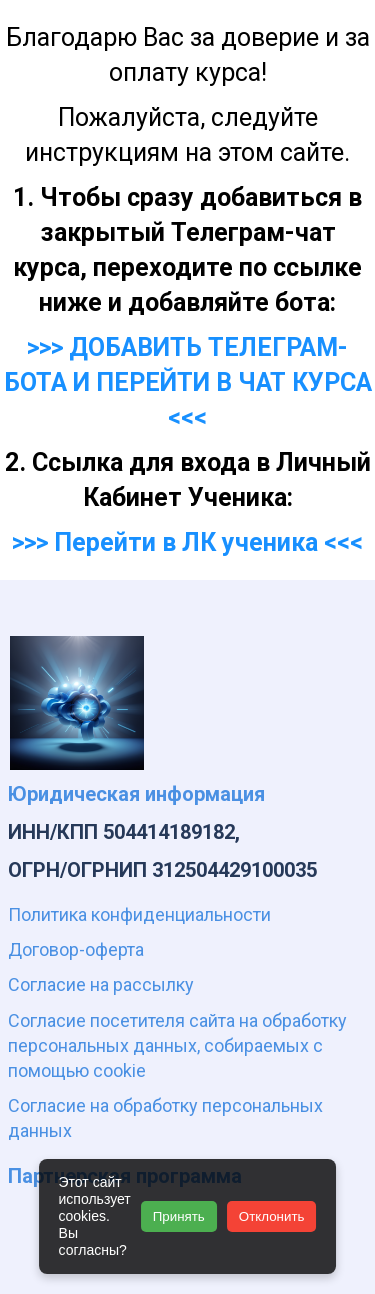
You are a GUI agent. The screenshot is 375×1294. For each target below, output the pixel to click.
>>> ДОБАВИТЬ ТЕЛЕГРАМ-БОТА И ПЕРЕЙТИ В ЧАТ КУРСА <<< (188, 382)
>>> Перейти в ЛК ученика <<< (187, 542)
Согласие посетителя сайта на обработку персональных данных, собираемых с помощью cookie (177, 1045)
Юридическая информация (136, 794)
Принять (179, 1216)
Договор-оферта (76, 949)
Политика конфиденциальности (139, 914)
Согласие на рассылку (101, 984)
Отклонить (272, 1216)
